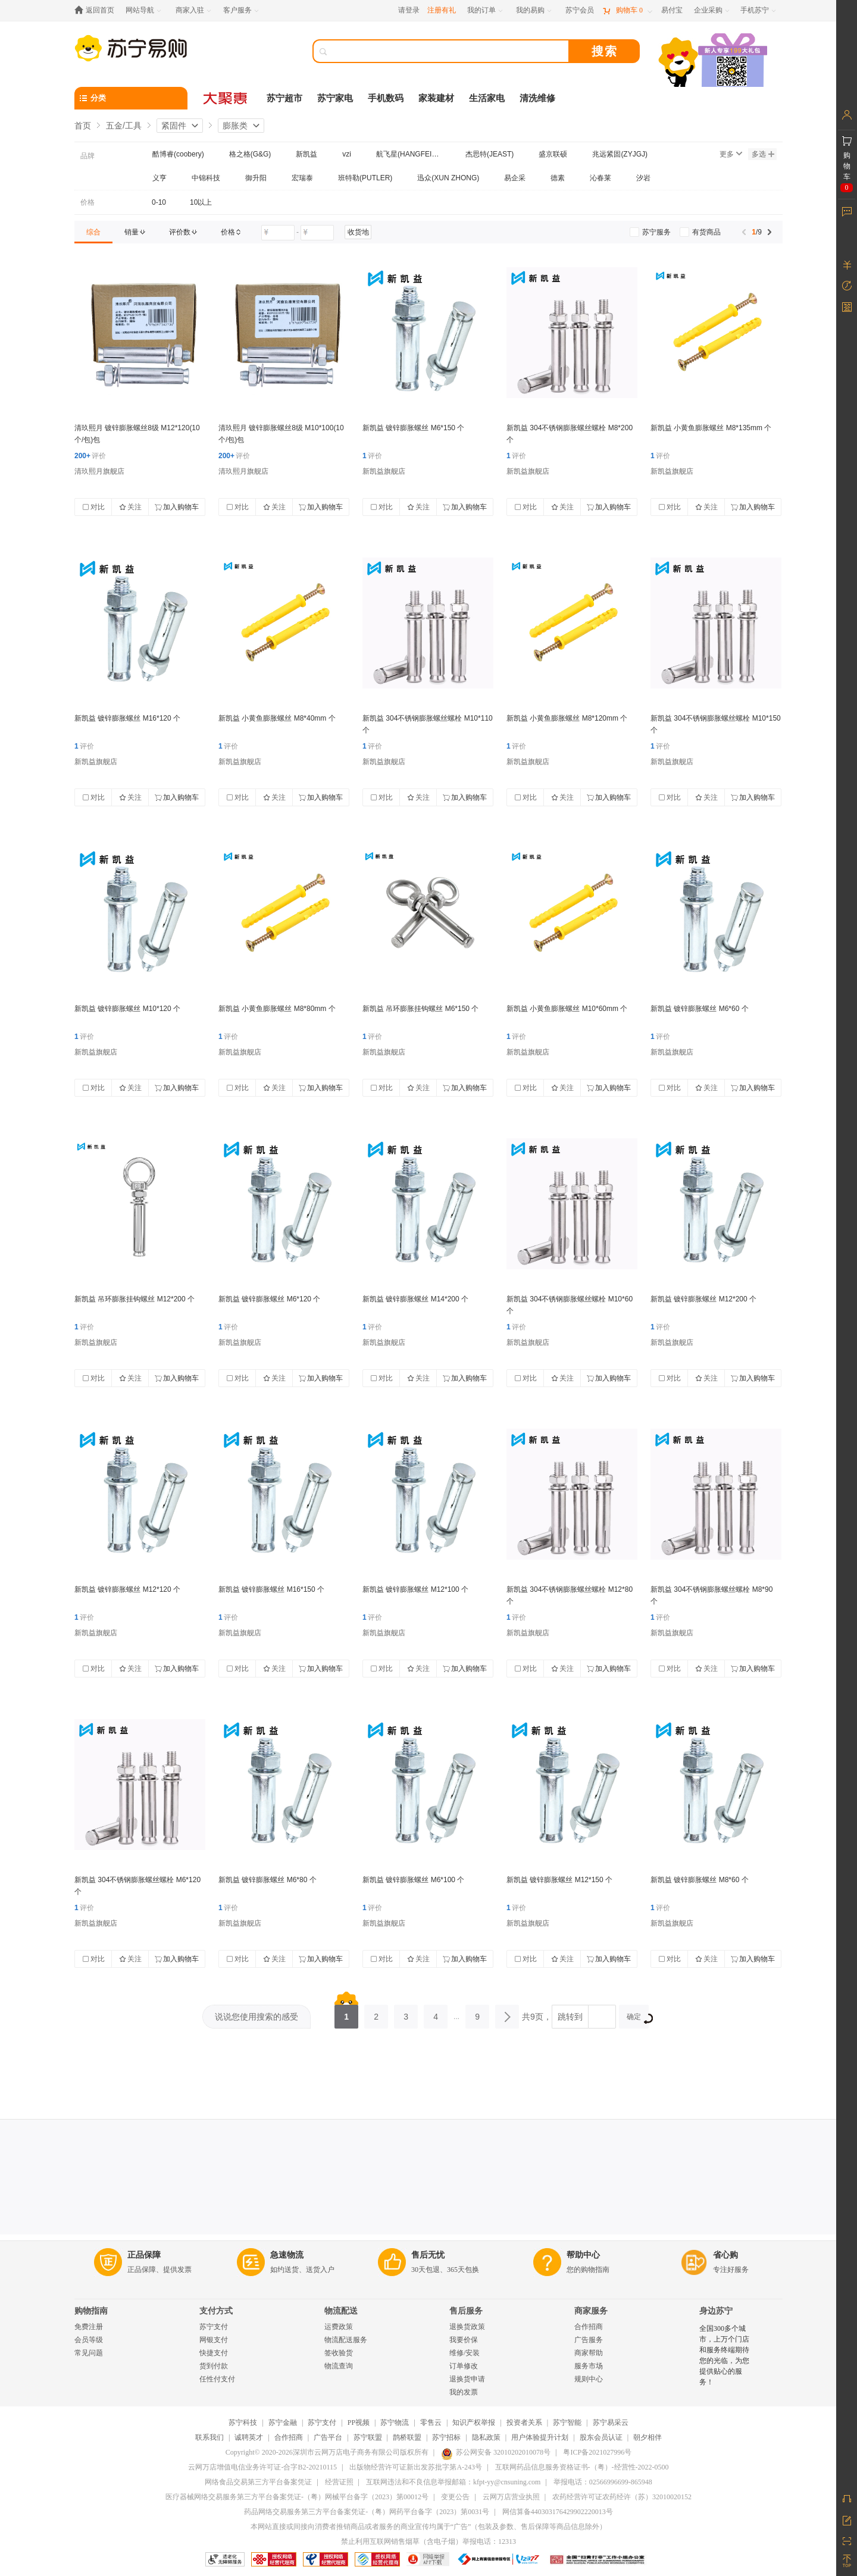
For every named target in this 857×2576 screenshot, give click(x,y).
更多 (731, 154)
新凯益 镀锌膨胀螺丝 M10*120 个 (127, 1008)
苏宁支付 (213, 2327)
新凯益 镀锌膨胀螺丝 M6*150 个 (413, 428)
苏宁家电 (335, 98)
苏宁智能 (567, 2422)
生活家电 (487, 98)
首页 (82, 125)
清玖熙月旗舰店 (99, 471)
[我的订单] (486, 10)
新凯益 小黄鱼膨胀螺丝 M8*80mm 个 (277, 1008)
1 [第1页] (346, 2013)
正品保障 (144, 2255)
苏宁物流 (394, 2422)
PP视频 (359, 2422)
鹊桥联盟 (407, 2437)
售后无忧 (428, 2255)
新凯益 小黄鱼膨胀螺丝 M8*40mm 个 (277, 718)
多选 (763, 154)
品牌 (87, 156)
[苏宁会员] (579, 10)
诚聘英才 (248, 2437)
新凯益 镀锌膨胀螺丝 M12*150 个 (559, 1880)
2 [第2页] (376, 2013)
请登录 (409, 10)
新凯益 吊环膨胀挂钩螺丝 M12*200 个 (134, 1299)
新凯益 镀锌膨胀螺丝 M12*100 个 (415, 1589)
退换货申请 (467, 2379)
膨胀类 (235, 125)
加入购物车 (177, 507)
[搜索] (449, 51)
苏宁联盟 (368, 2437)
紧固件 (173, 125)
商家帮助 (588, 2353)
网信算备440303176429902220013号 (557, 2512)
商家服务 (591, 2310)
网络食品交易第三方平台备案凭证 (258, 2482)
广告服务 (588, 2340)
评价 (90, 456)
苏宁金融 (282, 2422)
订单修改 (463, 2366)
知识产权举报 (473, 2422)
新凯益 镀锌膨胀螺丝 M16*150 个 (271, 1589)
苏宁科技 (243, 2422)
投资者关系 (524, 2422)
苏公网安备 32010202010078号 (496, 2452)
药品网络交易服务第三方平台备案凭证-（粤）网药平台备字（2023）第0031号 (366, 2512)
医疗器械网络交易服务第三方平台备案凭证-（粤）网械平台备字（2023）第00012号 (296, 2497)
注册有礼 (441, 10)
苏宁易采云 (610, 2422)
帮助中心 (583, 2255)
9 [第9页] (477, 2013)
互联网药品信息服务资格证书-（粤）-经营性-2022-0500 (582, 2467)
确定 (638, 2018)
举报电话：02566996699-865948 (602, 2482)
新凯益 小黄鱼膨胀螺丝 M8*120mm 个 (566, 718)
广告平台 (328, 2437)
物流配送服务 (345, 2340)
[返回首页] (97, 10)
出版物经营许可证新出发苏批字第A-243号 (415, 2467)
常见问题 (88, 2353)
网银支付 (213, 2340)
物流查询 (338, 2366)
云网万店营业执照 (511, 2497)
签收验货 (338, 2353)
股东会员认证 (601, 2437)
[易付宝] (672, 10)
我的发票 (463, 2392)
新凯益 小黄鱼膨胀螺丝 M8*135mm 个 (710, 428)
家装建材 (436, 98)
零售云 (431, 2422)
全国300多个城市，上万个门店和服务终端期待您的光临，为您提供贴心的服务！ (724, 2355)
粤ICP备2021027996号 (597, 2452)
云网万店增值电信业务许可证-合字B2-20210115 (262, 2467)
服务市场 (588, 2366)
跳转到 (570, 2016)
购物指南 (91, 2310)
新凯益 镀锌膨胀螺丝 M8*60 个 (699, 1880)
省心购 (725, 2255)
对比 (93, 507)
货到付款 (213, 2366)
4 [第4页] (436, 2013)
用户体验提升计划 (539, 2437)
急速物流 (287, 2255)
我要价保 (463, 2340)
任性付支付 (217, 2379)
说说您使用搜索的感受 (256, 2016)
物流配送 (341, 2310)
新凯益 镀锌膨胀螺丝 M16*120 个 (127, 718)
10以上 (201, 202)
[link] (93, 232)
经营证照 (339, 2482)
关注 (130, 507)
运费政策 (338, 2327)
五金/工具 (124, 125)
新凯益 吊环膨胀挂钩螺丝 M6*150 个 (420, 1008)
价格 (87, 202)
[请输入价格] (278, 232)
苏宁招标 (446, 2437)
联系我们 (209, 2437)
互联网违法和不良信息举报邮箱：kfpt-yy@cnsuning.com (453, 2482)
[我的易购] (534, 10)
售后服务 (466, 2310)
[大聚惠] (226, 98)
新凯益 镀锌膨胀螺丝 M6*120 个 (269, 1299)
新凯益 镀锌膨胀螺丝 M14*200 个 (415, 1299)
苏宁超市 (284, 98)
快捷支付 (213, 2353)
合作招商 (588, 2327)
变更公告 (455, 2497)
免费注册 (88, 2327)
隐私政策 (486, 2437)
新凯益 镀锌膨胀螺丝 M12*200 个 (703, 1299)
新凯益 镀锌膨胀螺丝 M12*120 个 (127, 1589)
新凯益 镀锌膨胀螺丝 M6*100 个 (413, 1880)
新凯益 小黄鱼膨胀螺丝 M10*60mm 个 (566, 1008)
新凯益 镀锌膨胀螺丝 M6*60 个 (699, 1008)
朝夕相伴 (647, 2437)
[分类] (130, 98)
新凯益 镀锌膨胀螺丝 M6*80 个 (267, 1880)
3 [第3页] (406, 2013)
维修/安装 (464, 2353)
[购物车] (627, 10)
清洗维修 (537, 98)
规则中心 (588, 2379)
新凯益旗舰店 (383, 471)
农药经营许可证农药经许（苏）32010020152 (622, 2497)
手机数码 (386, 98)
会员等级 (88, 2340)
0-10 (159, 202)
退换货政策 (467, 2327)
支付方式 (216, 2310)
